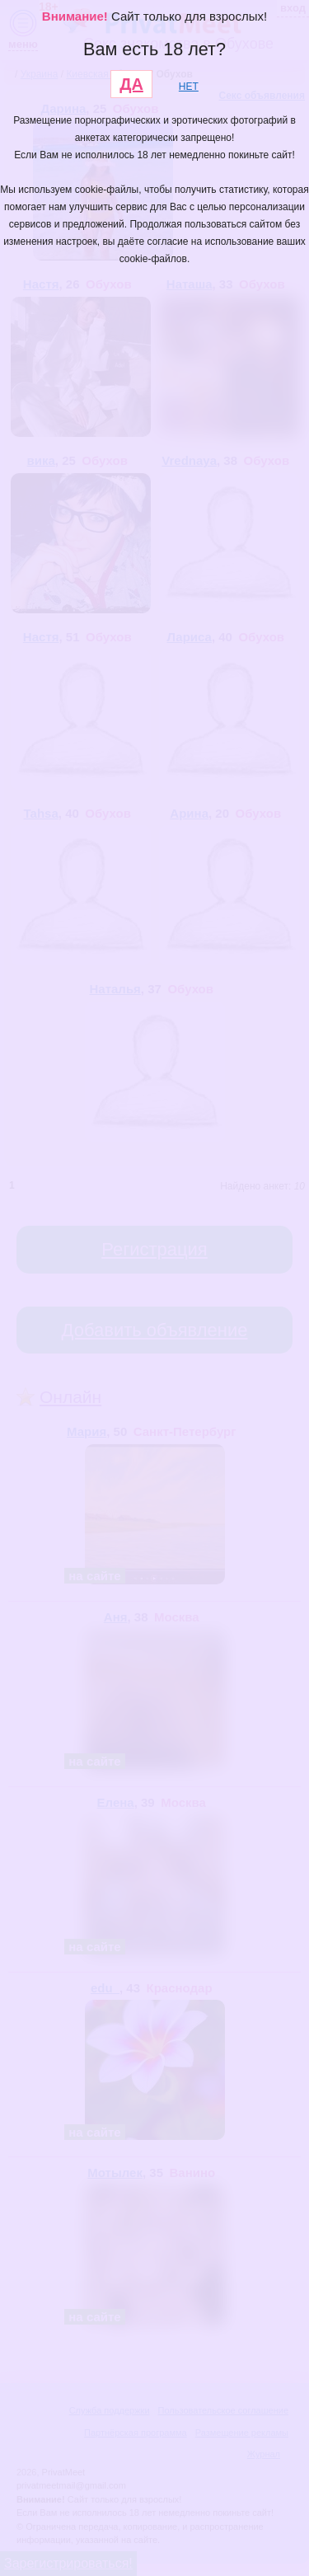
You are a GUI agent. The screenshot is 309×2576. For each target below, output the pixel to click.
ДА (131, 84)
